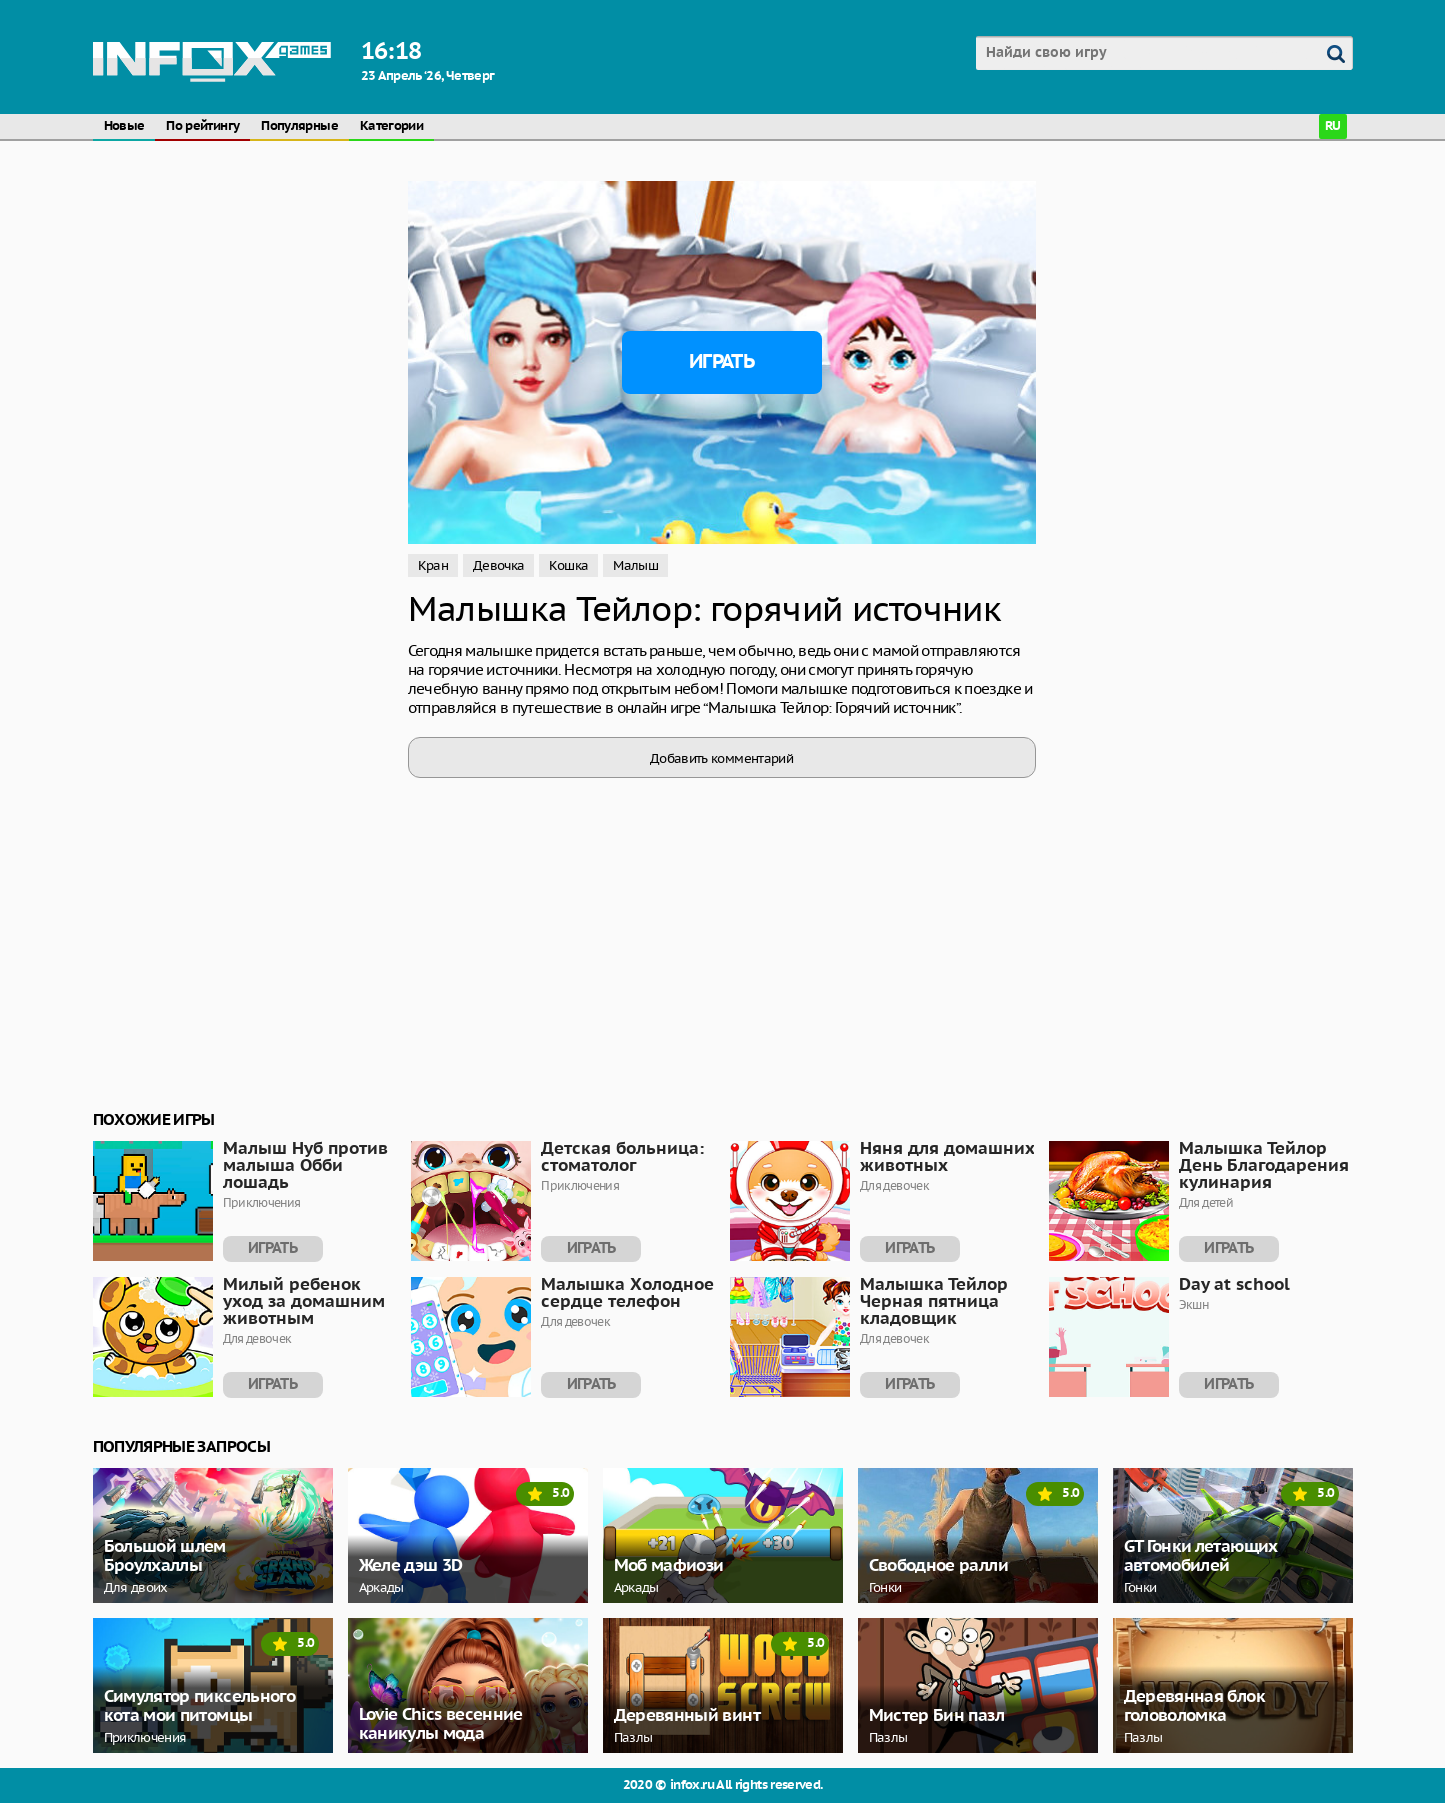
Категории (391, 126)
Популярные (299, 126)
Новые (124, 126)
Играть (721, 362)
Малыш (635, 565)
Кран (433, 565)
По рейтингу (202, 126)
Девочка (499, 565)
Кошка (568, 565)
